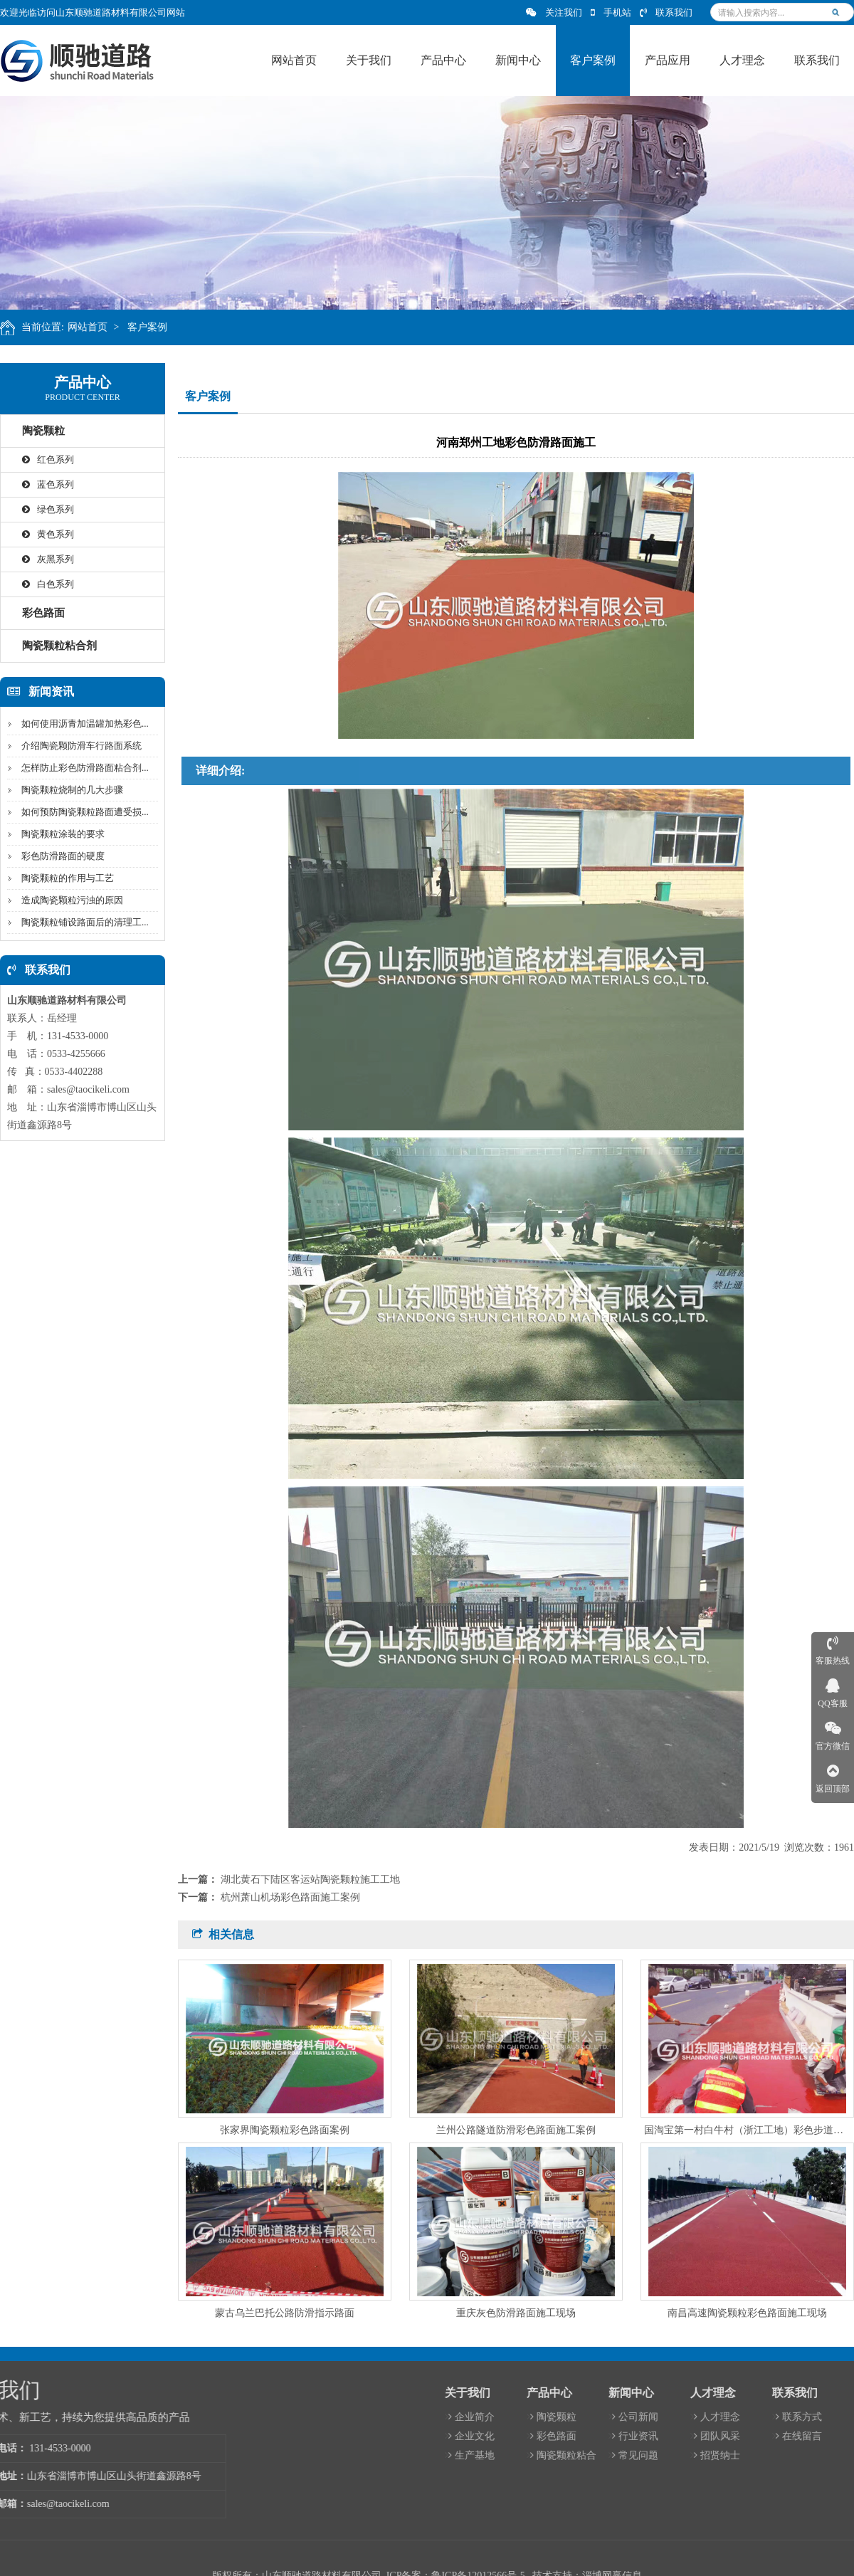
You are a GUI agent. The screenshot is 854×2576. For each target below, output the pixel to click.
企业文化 (754, 2436)
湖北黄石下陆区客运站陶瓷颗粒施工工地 (310, 1879)
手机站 (611, 12)
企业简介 (754, 2417)
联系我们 (666, 12)
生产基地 (754, 2455)
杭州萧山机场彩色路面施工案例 (290, 1897)
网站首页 (96, 327)
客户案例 (156, 327)
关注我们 (554, 12)
